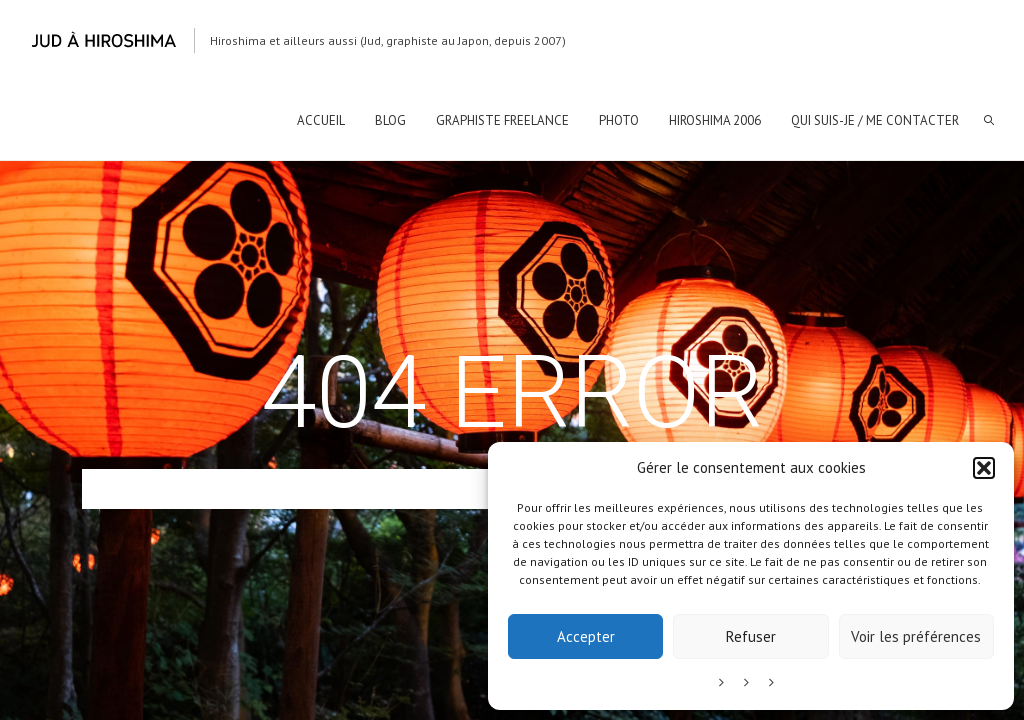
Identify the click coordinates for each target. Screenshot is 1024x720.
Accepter (586, 636)
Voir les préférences (916, 636)
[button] (984, 468)
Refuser (751, 636)
